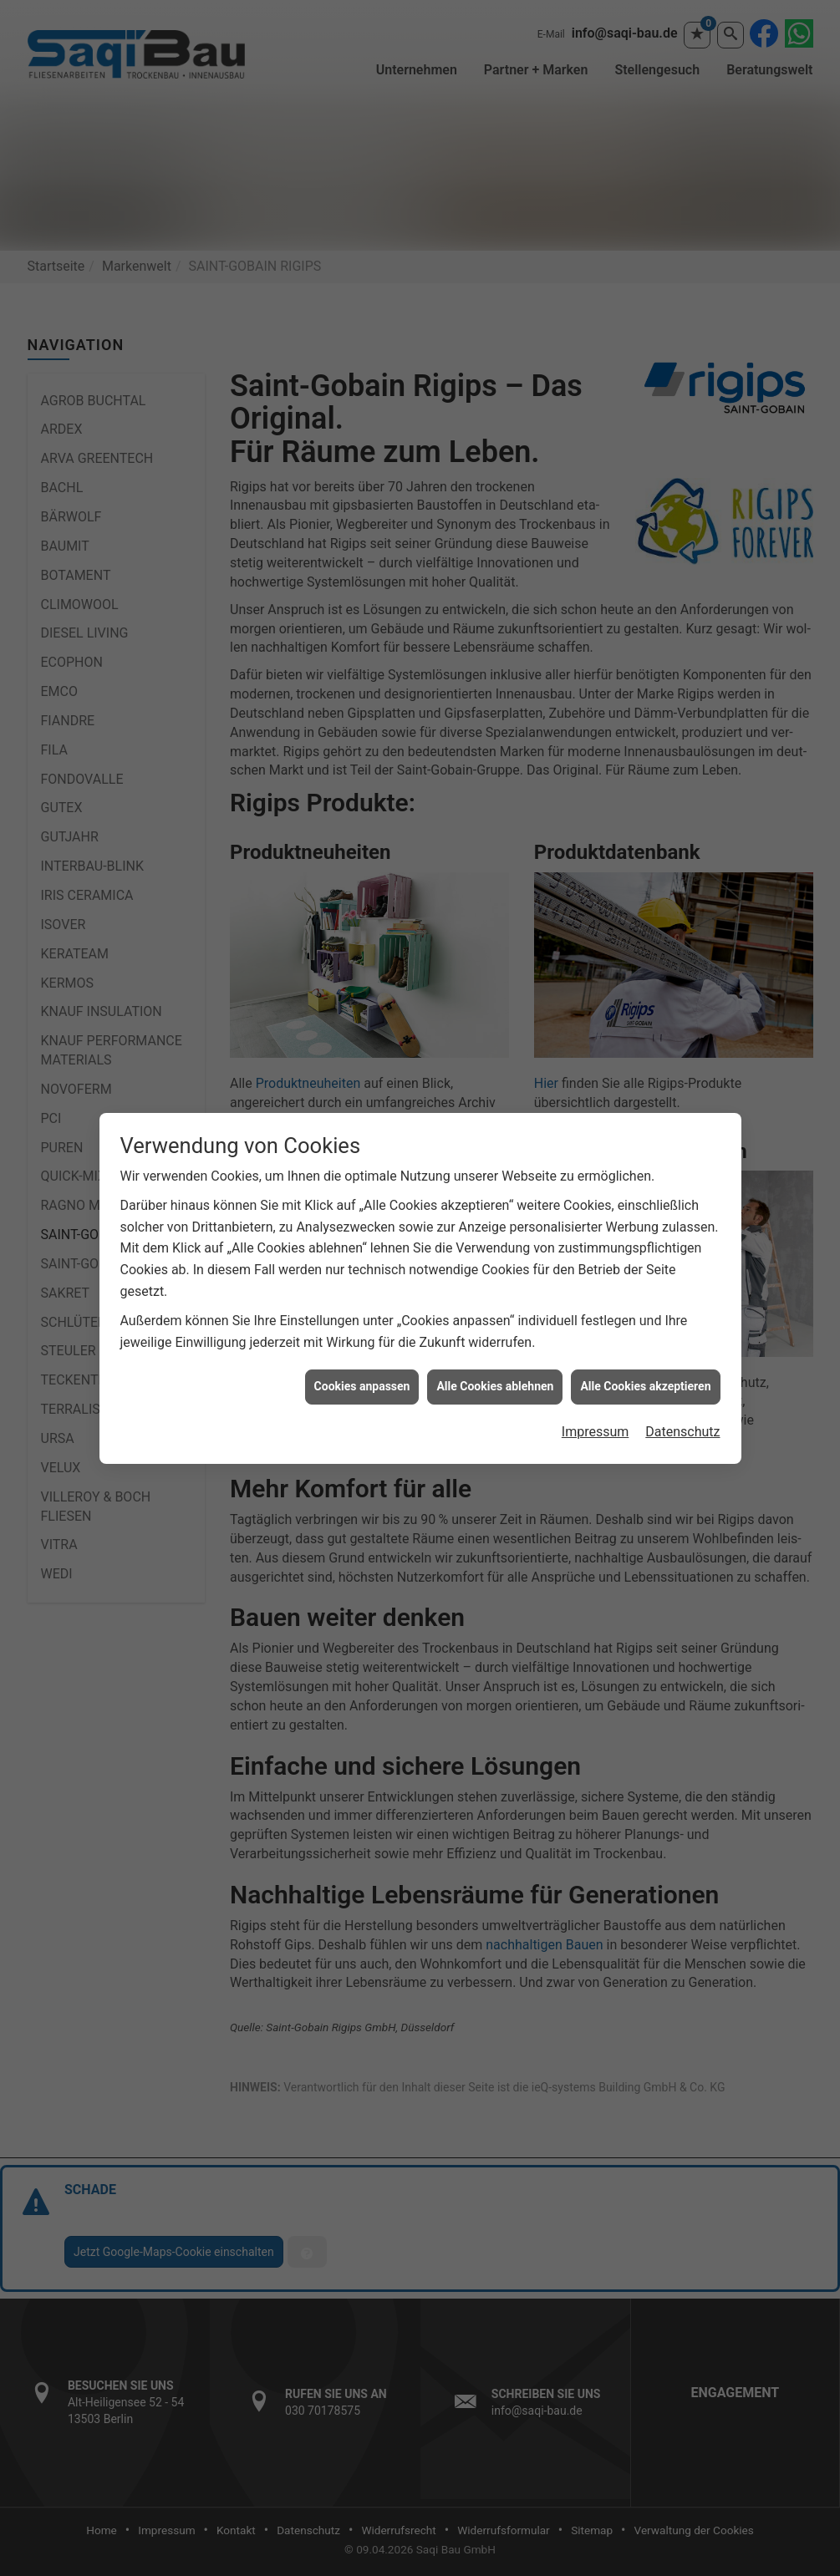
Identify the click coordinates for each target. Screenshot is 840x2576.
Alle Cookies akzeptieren (645, 1386)
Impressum (595, 1432)
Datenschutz (682, 1432)
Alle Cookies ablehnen (494, 1386)
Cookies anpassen (362, 1386)
